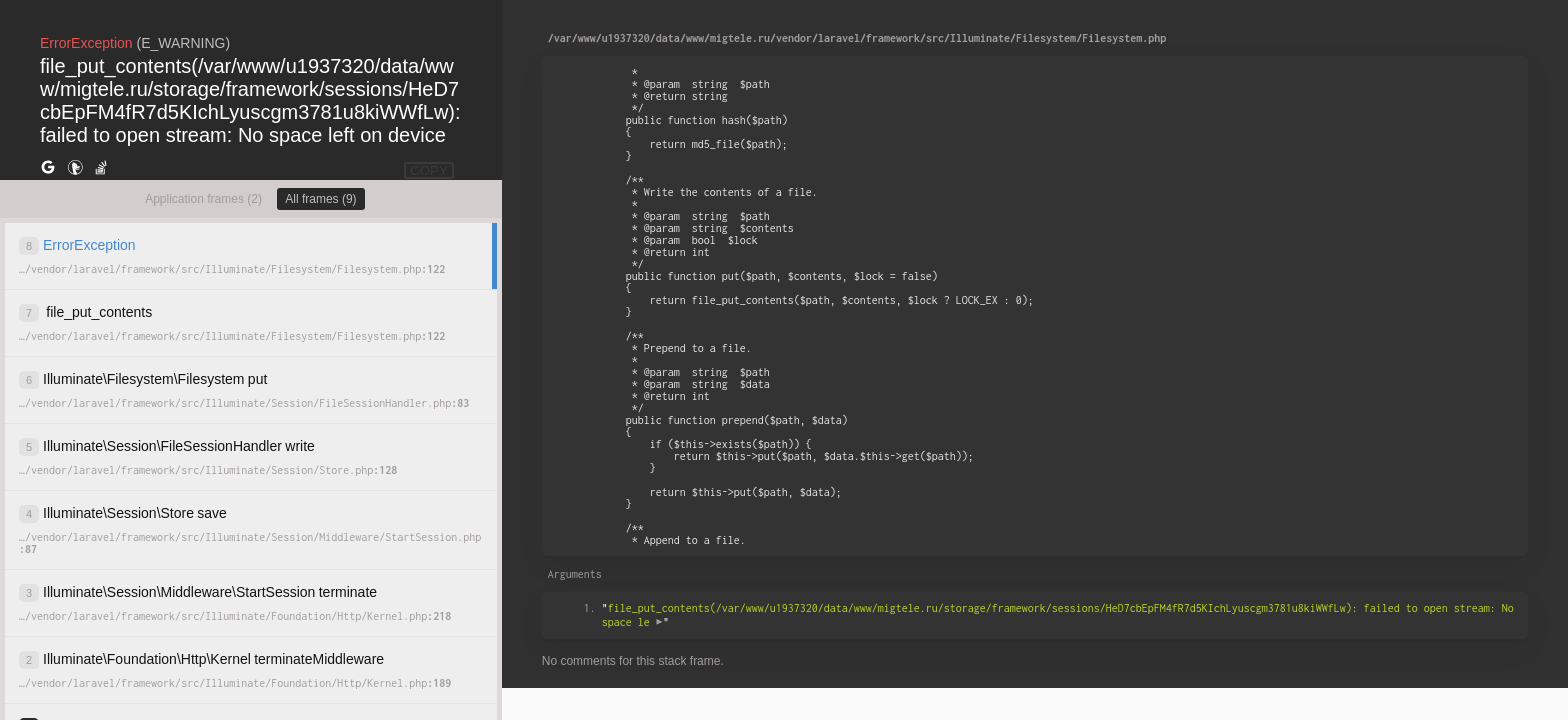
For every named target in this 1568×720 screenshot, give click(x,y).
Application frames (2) (203, 199)
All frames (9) (320, 199)
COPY (429, 170)
